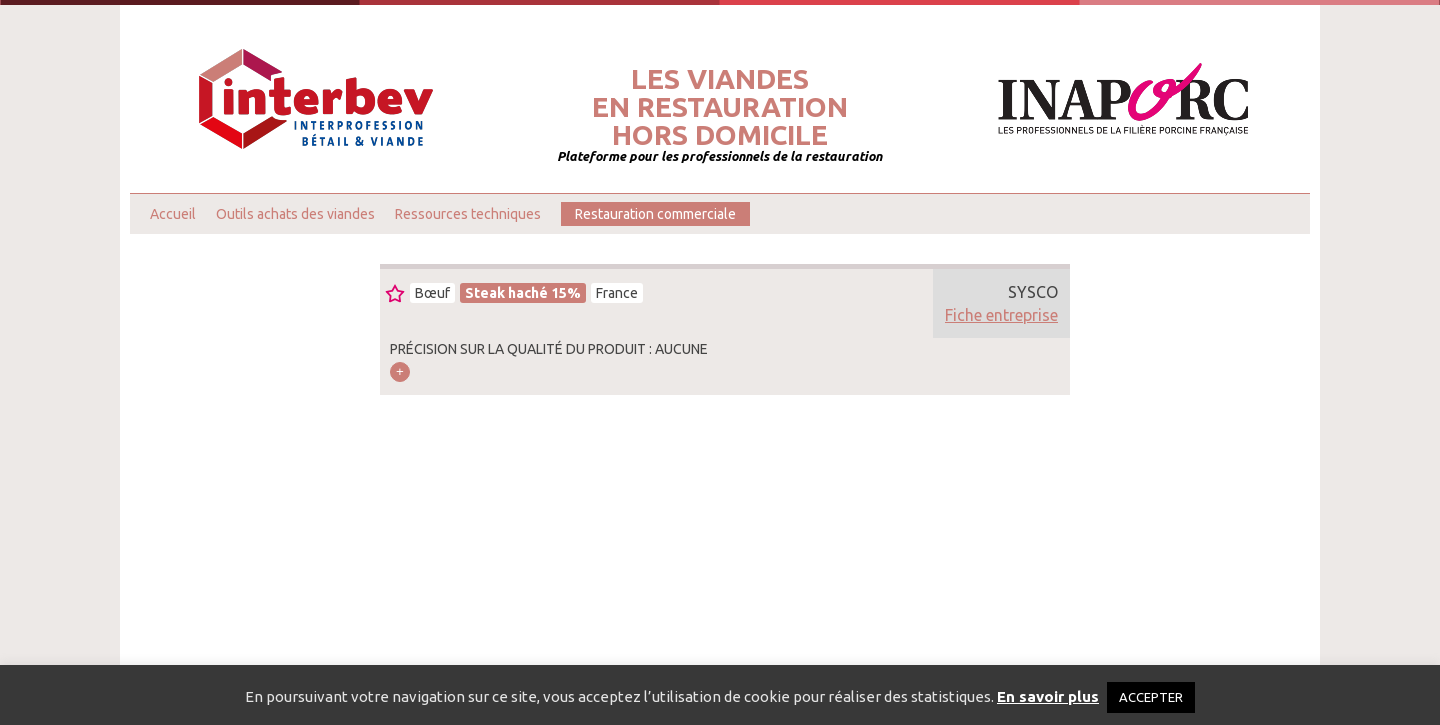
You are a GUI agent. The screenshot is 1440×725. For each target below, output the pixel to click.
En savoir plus (1048, 696)
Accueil (173, 214)
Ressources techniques (468, 214)
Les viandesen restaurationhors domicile (720, 107)
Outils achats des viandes (295, 214)
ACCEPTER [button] (1151, 697)
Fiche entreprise (1001, 315)
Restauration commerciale (655, 214)
